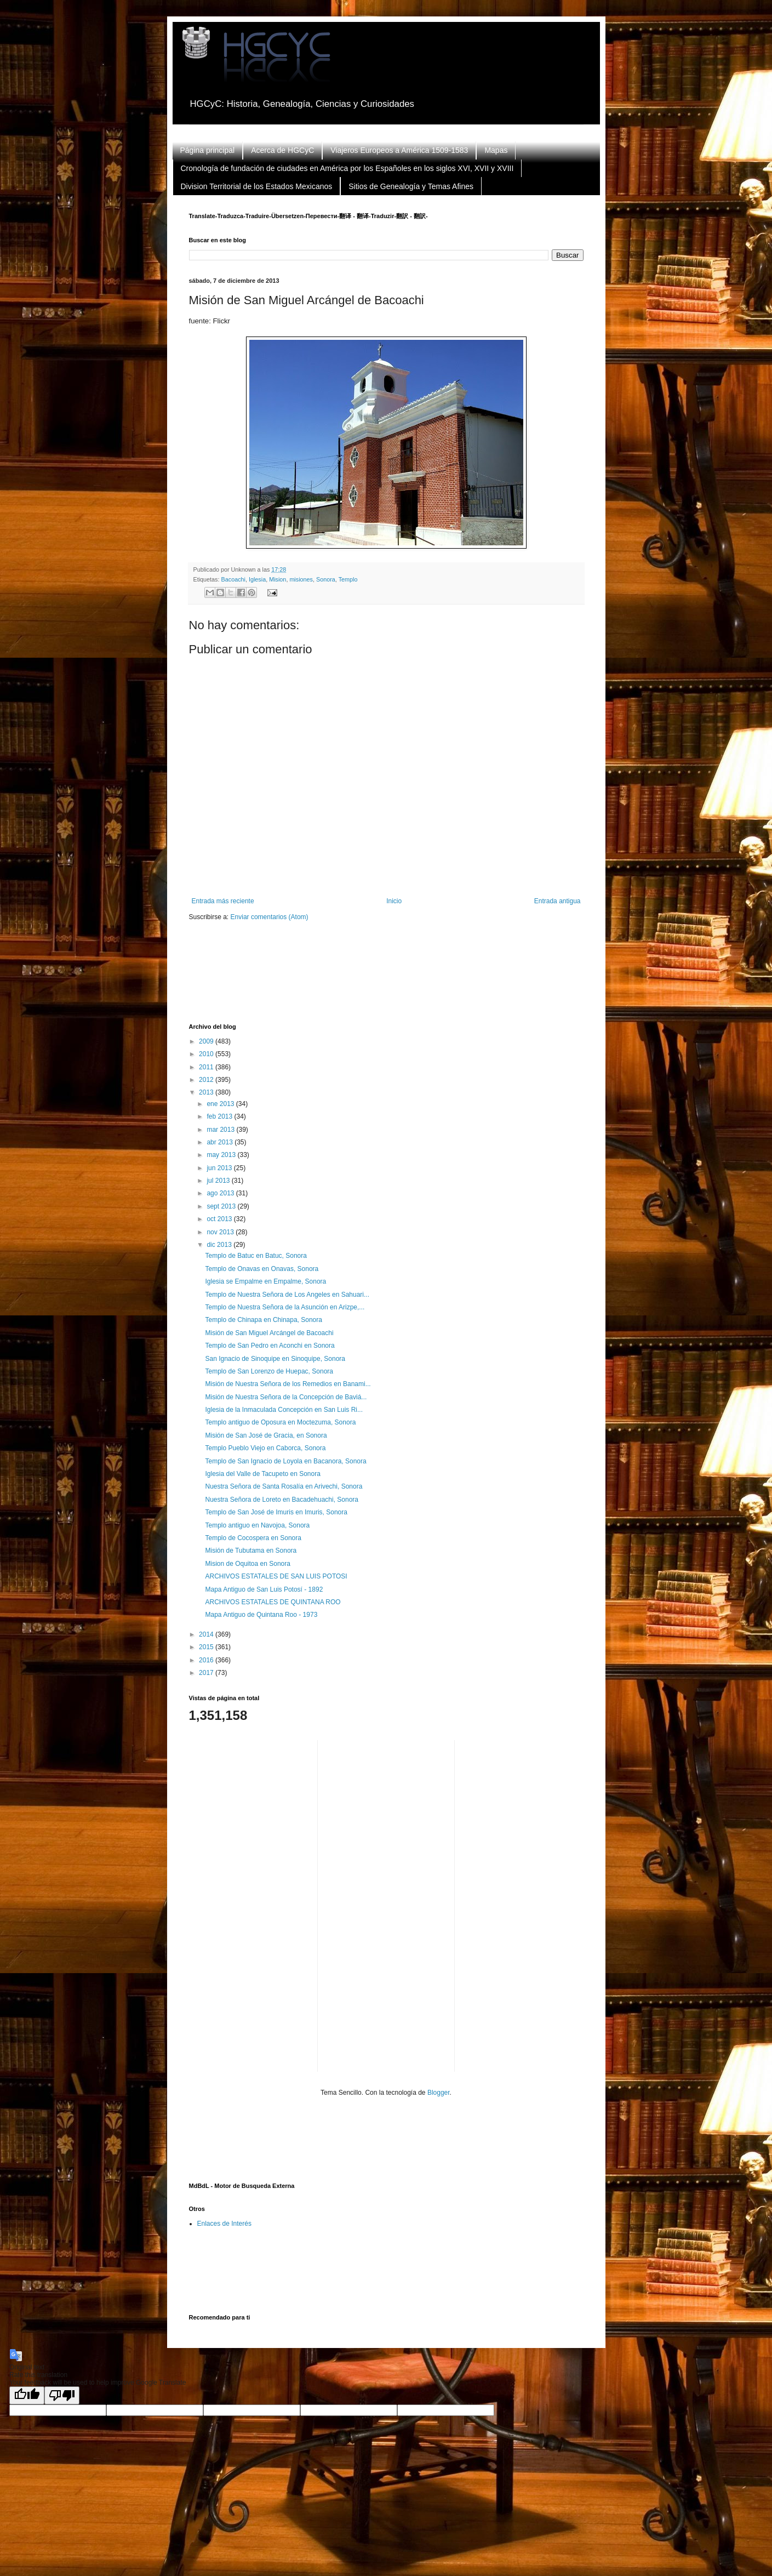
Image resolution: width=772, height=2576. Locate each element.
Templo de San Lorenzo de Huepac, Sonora (269, 1371)
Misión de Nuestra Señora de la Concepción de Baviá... (286, 1397)
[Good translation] (26, 2395)
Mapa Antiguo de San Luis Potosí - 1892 (264, 1589)
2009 (207, 1041)
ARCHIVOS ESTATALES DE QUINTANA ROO (272, 1602)
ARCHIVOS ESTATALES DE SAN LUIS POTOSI (276, 1576)
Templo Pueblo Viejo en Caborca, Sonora (265, 1448)
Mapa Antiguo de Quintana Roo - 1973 (261, 1614)
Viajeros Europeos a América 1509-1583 (399, 150)
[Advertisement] (388, 979)
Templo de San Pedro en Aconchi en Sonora (269, 1345)
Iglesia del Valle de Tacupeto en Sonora (262, 1474)
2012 (207, 1080)
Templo (348, 579)
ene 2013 (221, 1104)
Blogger (438, 2092)
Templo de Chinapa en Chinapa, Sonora (263, 1320)
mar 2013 (221, 1129)
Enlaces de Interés (224, 2223)
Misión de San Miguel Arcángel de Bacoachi (269, 1333)
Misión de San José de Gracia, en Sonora (266, 1435)
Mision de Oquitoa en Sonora (247, 1564)
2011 (207, 1067)
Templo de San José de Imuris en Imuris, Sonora (276, 1512)
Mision (277, 579)
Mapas (495, 150)
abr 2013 (221, 1142)
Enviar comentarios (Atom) (269, 917)
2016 (207, 1660)
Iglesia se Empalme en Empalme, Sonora (265, 1281)
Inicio (394, 901)
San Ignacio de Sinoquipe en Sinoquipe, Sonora (275, 1359)
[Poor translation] (61, 2395)
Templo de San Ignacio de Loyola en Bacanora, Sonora (285, 1461)
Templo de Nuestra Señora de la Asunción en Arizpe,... (284, 1307)
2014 (207, 1634)
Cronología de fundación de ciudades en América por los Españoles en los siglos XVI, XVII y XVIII (347, 168)
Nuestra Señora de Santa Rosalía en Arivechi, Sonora (283, 1486)
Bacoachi (233, 579)
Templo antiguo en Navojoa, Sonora (257, 1525)
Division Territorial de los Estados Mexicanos (257, 186)
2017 (207, 1673)
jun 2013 (220, 1168)
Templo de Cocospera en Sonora (253, 1538)
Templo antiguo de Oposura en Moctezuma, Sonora (280, 1422)
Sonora (325, 579)
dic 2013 (220, 1245)
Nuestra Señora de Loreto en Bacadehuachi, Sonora (281, 1499)
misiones (301, 579)
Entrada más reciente (223, 901)
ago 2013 (221, 1193)
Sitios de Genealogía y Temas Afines (410, 186)
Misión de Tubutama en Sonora (250, 1550)
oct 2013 (220, 1219)
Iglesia (257, 579)
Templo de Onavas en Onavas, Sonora (261, 1269)
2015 (207, 1647)
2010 (207, 1054)
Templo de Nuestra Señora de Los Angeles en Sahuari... (287, 1294)
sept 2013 (222, 1206)
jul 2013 (219, 1180)
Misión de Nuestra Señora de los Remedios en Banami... (287, 1384)
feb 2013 (220, 1116)
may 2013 (222, 1155)
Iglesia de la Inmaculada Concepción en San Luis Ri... (284, 1410)
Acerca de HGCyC (282, 150)
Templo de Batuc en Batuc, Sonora (255, 1255)
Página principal (207, 150)
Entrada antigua (557, 901)
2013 (207, 1092)
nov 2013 (221, 1232)
